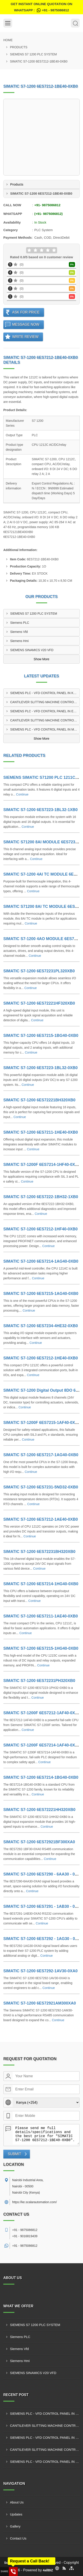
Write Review (25, 337)
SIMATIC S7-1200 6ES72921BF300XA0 (39, 1842)
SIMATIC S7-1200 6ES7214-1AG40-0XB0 (40, 1261)
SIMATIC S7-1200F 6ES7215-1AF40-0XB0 (41, 1422)
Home (8, 40)
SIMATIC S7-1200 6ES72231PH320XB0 (39, 1680)
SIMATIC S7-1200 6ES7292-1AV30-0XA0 (40, 1971)
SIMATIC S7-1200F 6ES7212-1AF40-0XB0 (41, 1713)
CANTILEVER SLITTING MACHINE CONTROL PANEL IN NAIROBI (44, 702)
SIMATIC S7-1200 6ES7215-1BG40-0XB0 (40, 1035)
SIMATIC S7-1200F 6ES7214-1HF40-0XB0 (41, 1164)
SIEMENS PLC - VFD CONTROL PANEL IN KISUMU (44, 693)
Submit (14, 2154)
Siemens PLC (19, 622)
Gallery (15, 2526)
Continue (22, 794)
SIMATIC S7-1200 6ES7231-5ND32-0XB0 (40, 1487)
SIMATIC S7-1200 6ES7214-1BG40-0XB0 (40, 1777)
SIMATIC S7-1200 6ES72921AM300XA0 (39, 2003)
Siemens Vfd (19, 632)
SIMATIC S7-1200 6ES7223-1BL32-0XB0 (40, 1068)
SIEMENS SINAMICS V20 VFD (31, 650)
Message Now (25, 324)
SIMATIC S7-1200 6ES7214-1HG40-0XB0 (40, 1584)
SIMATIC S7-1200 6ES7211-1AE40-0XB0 (40, 1616)
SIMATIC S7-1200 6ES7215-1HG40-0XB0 (40, 1648)
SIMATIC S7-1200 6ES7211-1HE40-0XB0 (40, 1132)
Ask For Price (26, 312)
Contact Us (18, 2538)
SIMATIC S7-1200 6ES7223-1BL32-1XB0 (40, 810)
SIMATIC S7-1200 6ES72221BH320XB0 (39, 1100)
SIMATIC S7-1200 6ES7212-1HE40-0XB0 (40, 1358)
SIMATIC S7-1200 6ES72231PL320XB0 (39, 971)
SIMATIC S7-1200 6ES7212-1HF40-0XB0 (40, 1229)
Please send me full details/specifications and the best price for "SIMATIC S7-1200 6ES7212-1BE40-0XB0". (46, 2134)
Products (18, 47)
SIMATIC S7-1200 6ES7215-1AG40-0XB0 (40, 1293)
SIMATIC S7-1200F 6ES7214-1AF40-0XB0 (41, 1745)
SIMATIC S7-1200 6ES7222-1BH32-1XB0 (40, 1197)
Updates (16, 2514)
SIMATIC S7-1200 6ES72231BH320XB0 (39, 1551)
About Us (17, 2502)
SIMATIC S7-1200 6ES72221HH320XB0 (39, 1809)
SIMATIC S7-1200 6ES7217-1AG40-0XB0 (40, 1455)
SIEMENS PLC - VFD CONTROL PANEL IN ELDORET (44, 711)
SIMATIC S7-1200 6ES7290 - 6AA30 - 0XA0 (43, 1874)
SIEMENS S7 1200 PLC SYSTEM (33, 54)
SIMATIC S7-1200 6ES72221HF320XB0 (39, 1003)
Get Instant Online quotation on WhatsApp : (41, 7)
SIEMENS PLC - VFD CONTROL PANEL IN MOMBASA (44, 729)
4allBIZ (48, 2570)
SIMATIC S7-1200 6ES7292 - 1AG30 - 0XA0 (43, 1938)
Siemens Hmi (19, 641)
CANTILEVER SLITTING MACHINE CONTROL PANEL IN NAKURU (44, 720)
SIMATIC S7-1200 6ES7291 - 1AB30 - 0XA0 (43, 1906)
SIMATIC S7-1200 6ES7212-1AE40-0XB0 (40, 1519)
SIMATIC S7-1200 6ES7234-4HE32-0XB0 (40, 1326)
